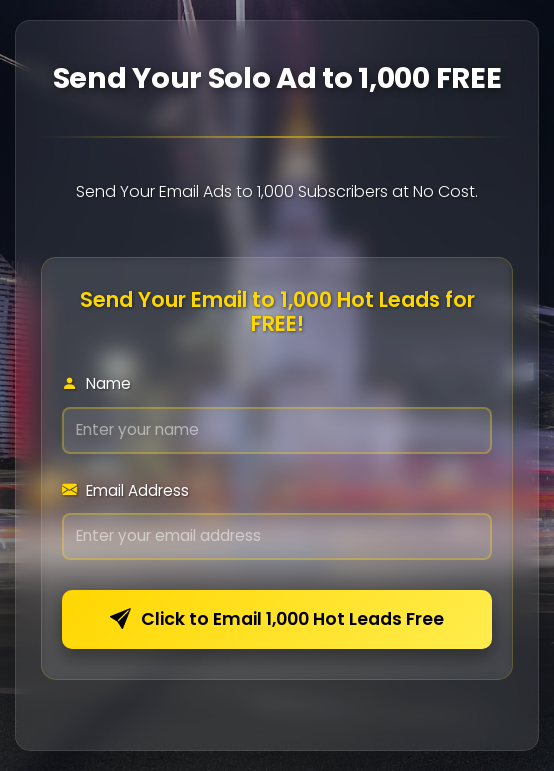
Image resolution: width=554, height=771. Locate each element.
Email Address (125, 490)
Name (96, 383)
